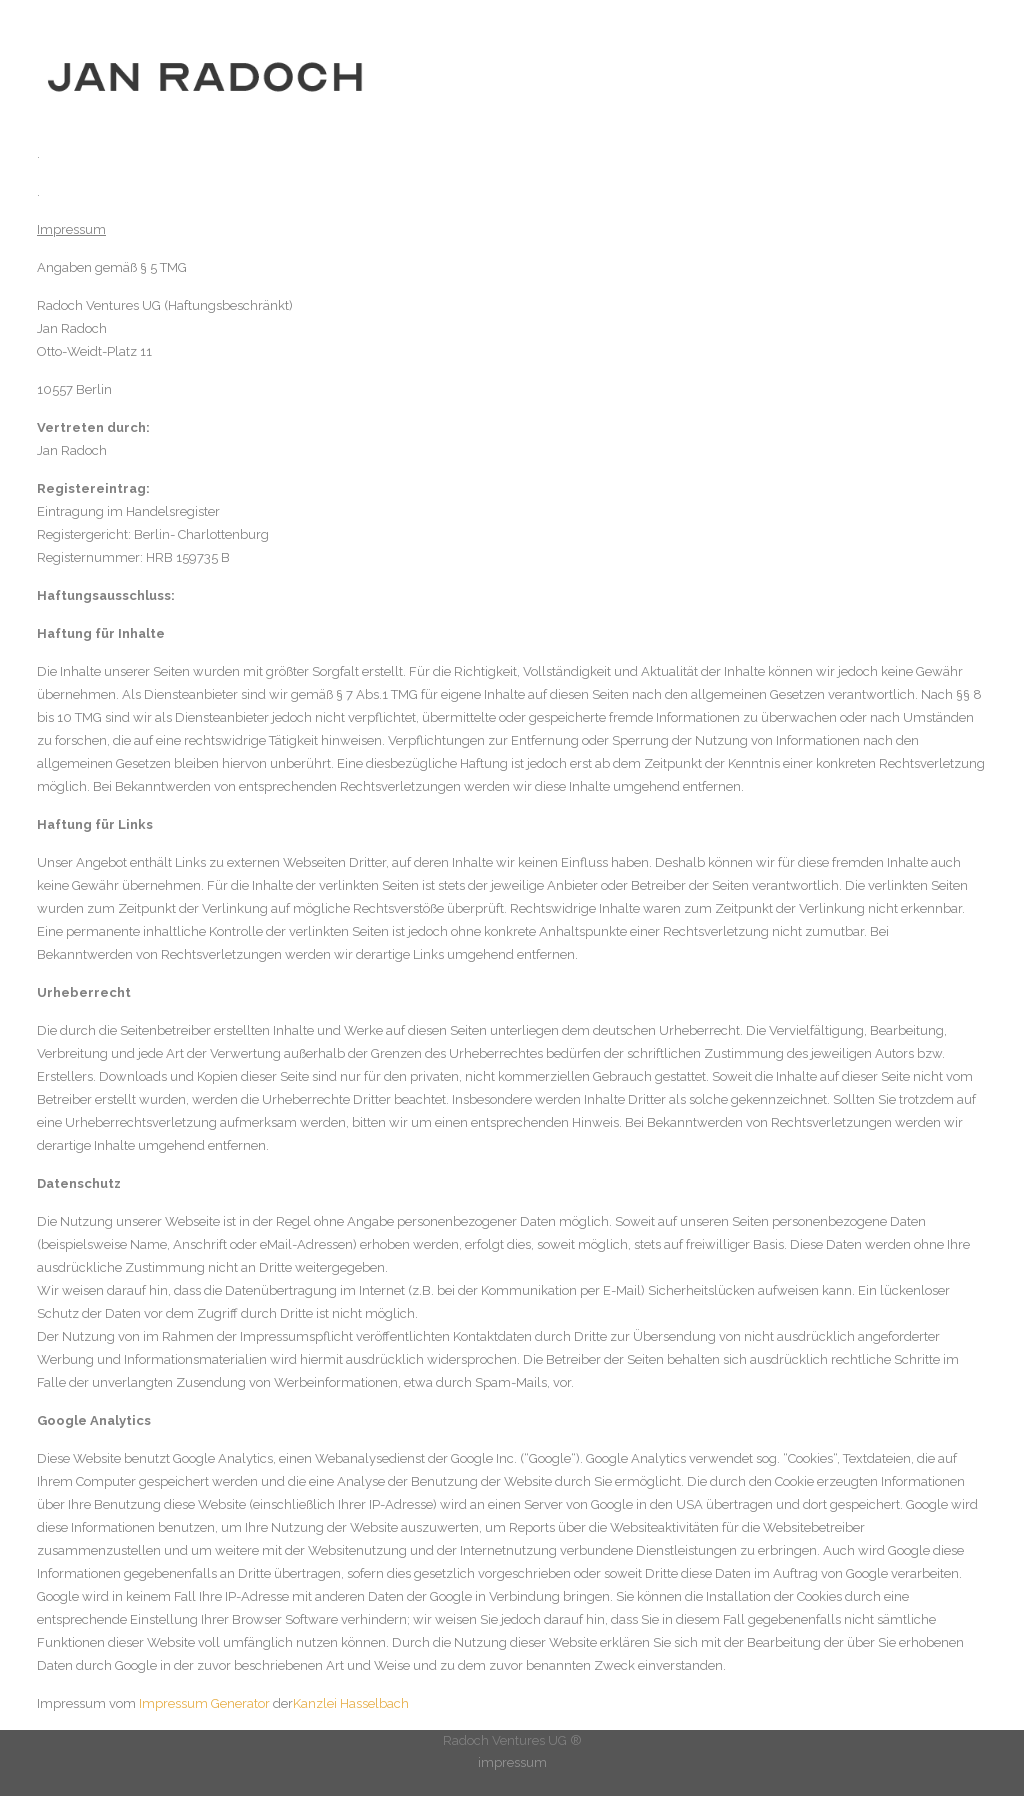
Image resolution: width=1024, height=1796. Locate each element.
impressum (512, 1762)
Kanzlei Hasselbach (351, 1703)
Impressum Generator (204, 1703)
